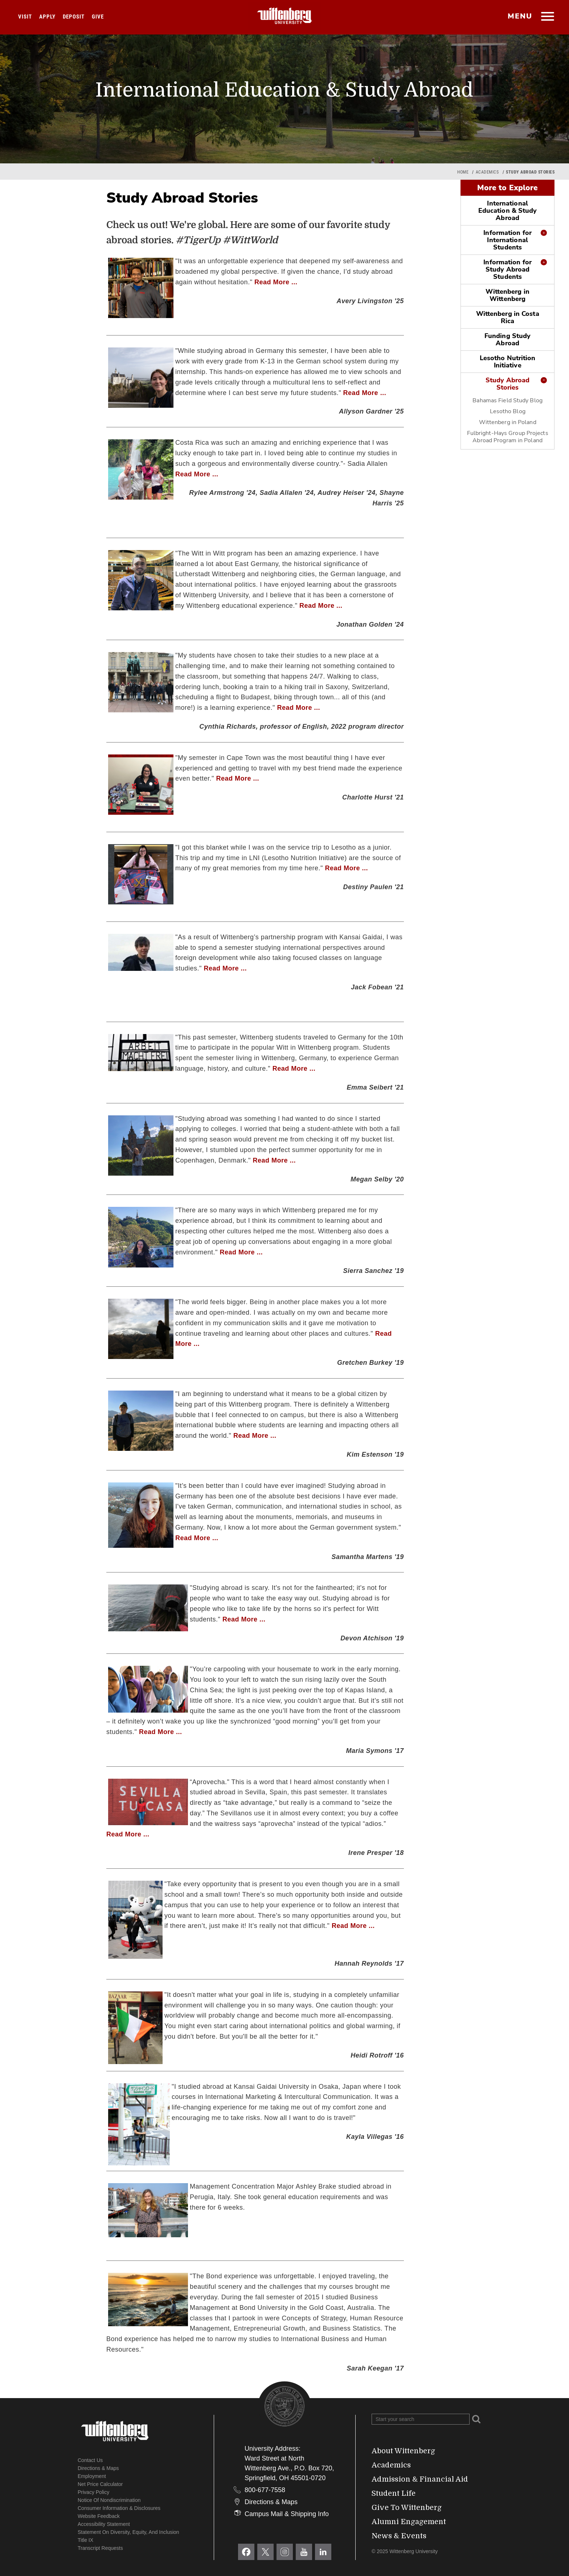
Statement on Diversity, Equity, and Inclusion (128, 2532)
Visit (25, 16)
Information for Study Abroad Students (507, 269)
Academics (487, 172)
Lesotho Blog (507, 411)
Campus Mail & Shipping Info (287, 2514)
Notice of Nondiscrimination (109, 2500)
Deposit (74, 16)
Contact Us (90, 2460)
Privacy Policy (93, 2492)
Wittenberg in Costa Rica (507, 317)
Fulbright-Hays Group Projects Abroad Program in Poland (507, 436)
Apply (47, 16)
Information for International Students (507, 240)
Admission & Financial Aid (420, 2479)
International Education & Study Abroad (507, 210)
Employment (92, 2476)
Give (98, 16)
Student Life (394, 2493)
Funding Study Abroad (507, 339)
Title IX (85, 2540)
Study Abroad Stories (507, 384)
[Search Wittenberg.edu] (421, 2419)
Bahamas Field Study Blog (507, 400)
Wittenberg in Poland (507, 422)
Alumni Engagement (409, 2522)
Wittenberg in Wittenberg (507, 295)
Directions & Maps (98, 2468)
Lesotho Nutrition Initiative (508, 361)
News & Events (399, 2536)
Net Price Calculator (100, 2484)
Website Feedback (99, 2516)
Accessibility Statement (104, 2524)
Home (462, 172)
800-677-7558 (265, 2490)
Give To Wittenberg (407, 2507)
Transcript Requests (100, 2548)
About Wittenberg (403, 2451)
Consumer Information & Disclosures (119, 2508)
